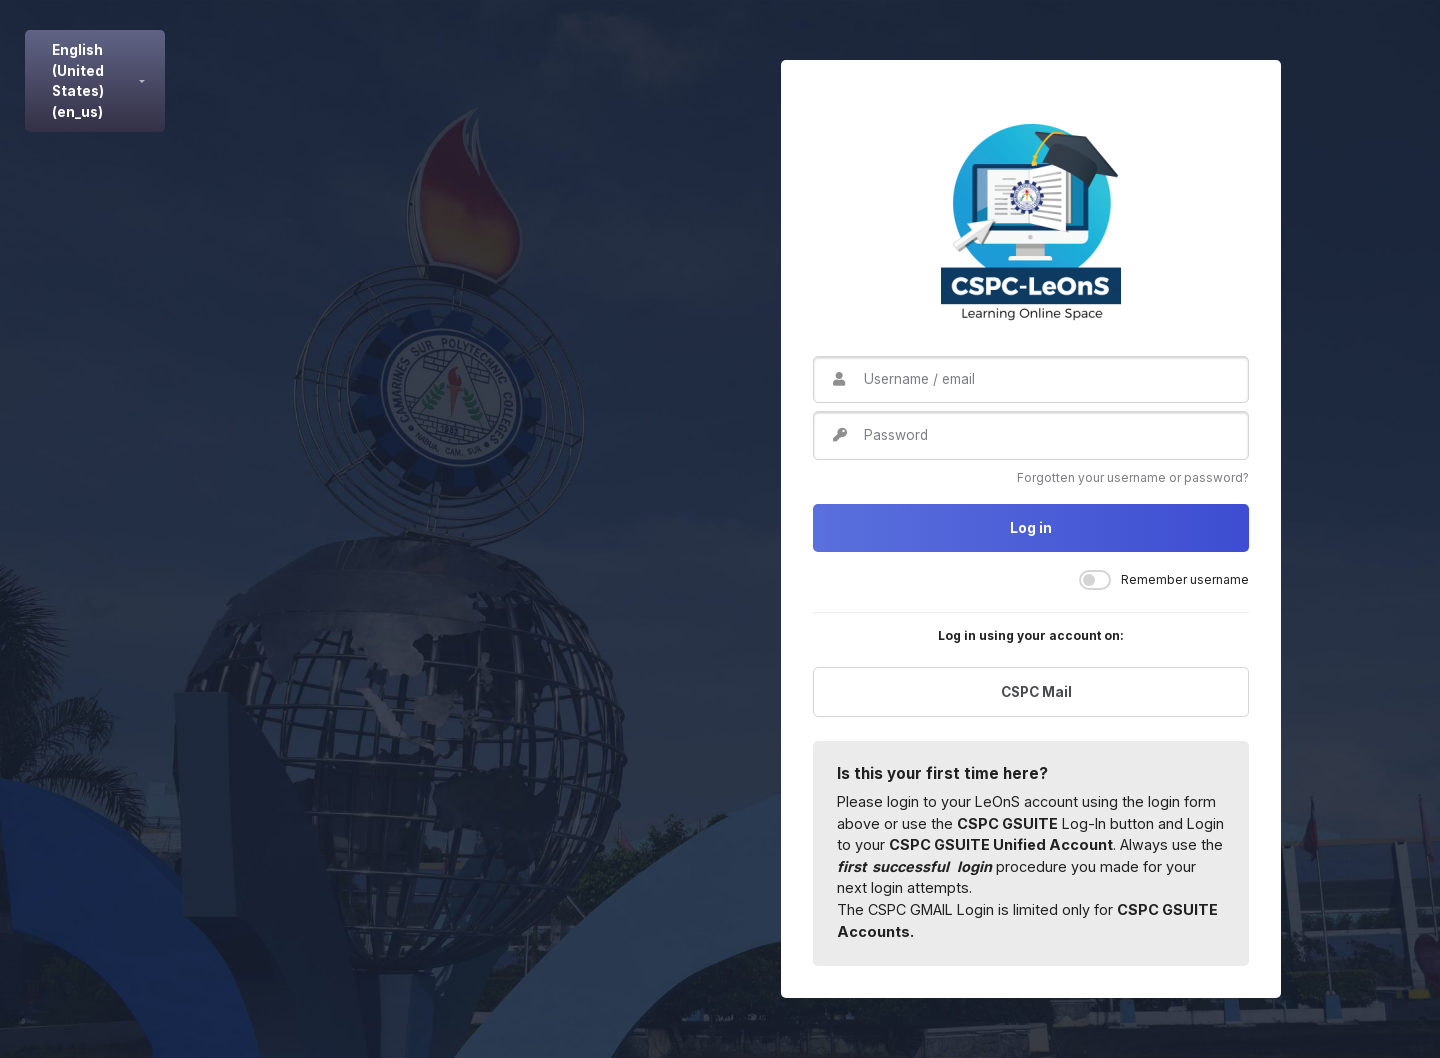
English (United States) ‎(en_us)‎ (78, 80)
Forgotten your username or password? (1133, 477)
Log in (1031, 528)
